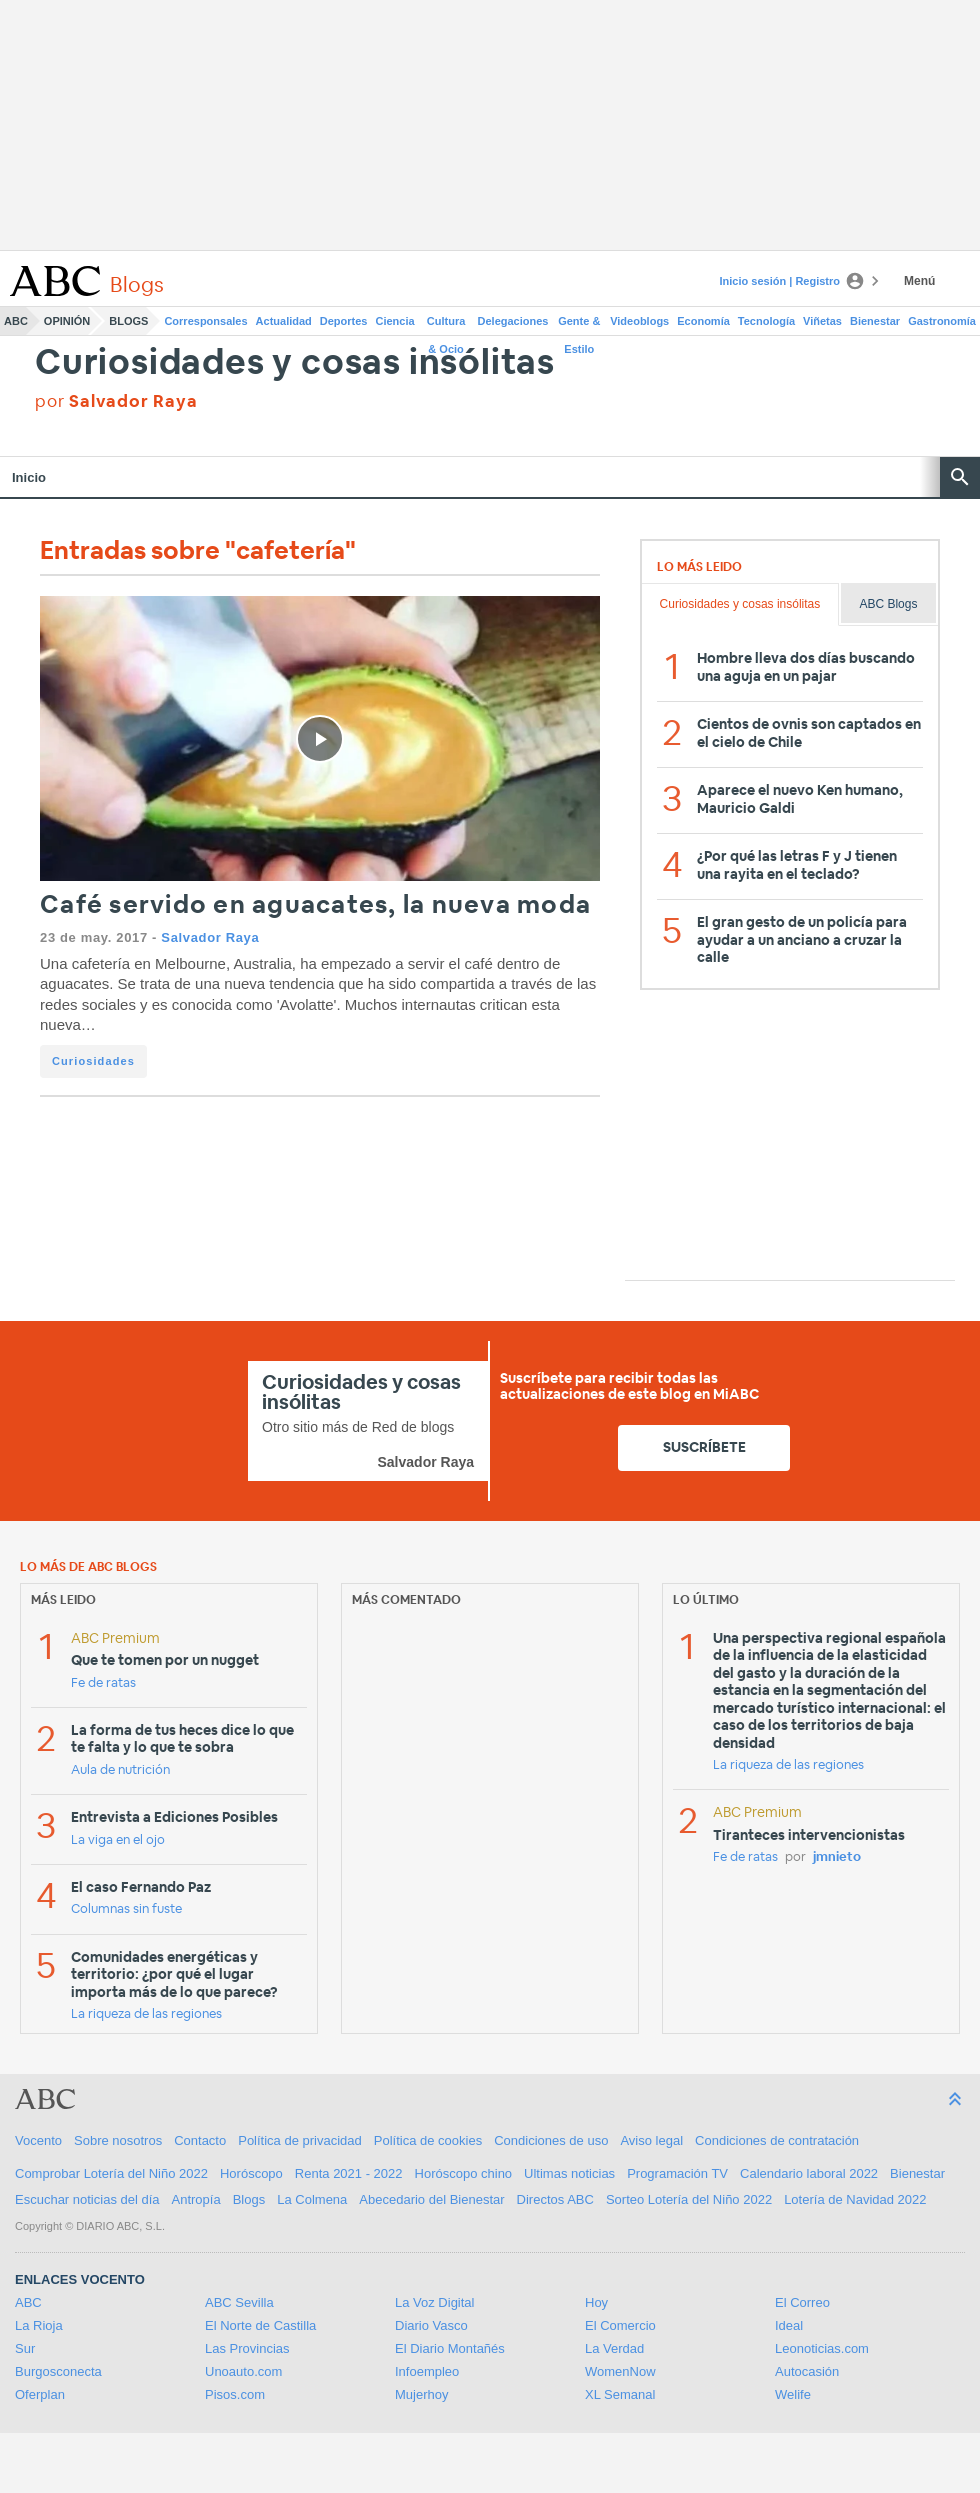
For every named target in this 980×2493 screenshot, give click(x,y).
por (116, 401)
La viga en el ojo (118, 1840)
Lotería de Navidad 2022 (855, 2199)
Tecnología (766, 321)
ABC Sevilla (239, 2302)
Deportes (344, 321)
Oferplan (40, 2394)
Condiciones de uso (551, 2140)
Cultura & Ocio (446, 325)
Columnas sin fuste (126, 1909)
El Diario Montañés (450, 2348)
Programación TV (677, 2173)
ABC (16, 321)
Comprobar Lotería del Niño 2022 (111, 2173)
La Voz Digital (435, 2302)
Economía (703, 321)
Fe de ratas (103, 1683)
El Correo (802, 2302)
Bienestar (875, 321)
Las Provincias (247, 2348)
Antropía (196, 2199)
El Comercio (620, 2325)
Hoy (596, 2302)
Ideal (789, 2325)
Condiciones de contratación (777, 2140)
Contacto (200, 2140)
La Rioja (39, 2325)
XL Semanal (620, 2394)
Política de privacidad (300, 2140)
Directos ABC (555, 2199)
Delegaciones (513, 321)
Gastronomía (942, 321)
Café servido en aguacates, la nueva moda (315, 905)
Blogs (128, 321)
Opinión (67, 321)
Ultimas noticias (569, 2173)
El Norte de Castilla (260, 2325)
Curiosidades (93, 1061)
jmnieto (837, 1857)
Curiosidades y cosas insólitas (295, 363)
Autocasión (807, 2371)
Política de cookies (428, 2140)
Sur (25, 2348)
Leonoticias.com (822, 2348)
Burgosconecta (58, 2371)
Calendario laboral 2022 (809, 2173)
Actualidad (284, 321)
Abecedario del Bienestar (431, 2199)
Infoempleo (427, 2371)
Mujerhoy (421, 2394)
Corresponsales (205, 321)
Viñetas (822, 321)
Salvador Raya (210, 937)
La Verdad (614, 2348)
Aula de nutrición (120, 1770)
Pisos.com (235, 2394)
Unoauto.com (243, 2371)
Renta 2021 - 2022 (349, 2173)
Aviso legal (651, 2140)
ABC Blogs (888, 604)
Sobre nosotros (118, 2140)
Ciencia (395, 321)
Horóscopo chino (464, 2173)
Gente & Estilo (579, 325)
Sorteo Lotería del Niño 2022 (689, 2199)
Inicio (29, 477)
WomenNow (620, 2371)
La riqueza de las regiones (146, 2014)
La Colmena (312, 2199)
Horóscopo (251, 2173)
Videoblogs (639, 321)
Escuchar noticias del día (87, 2199)
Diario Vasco (431, 2325)
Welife (793, 2394)
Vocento (38, 2140)
